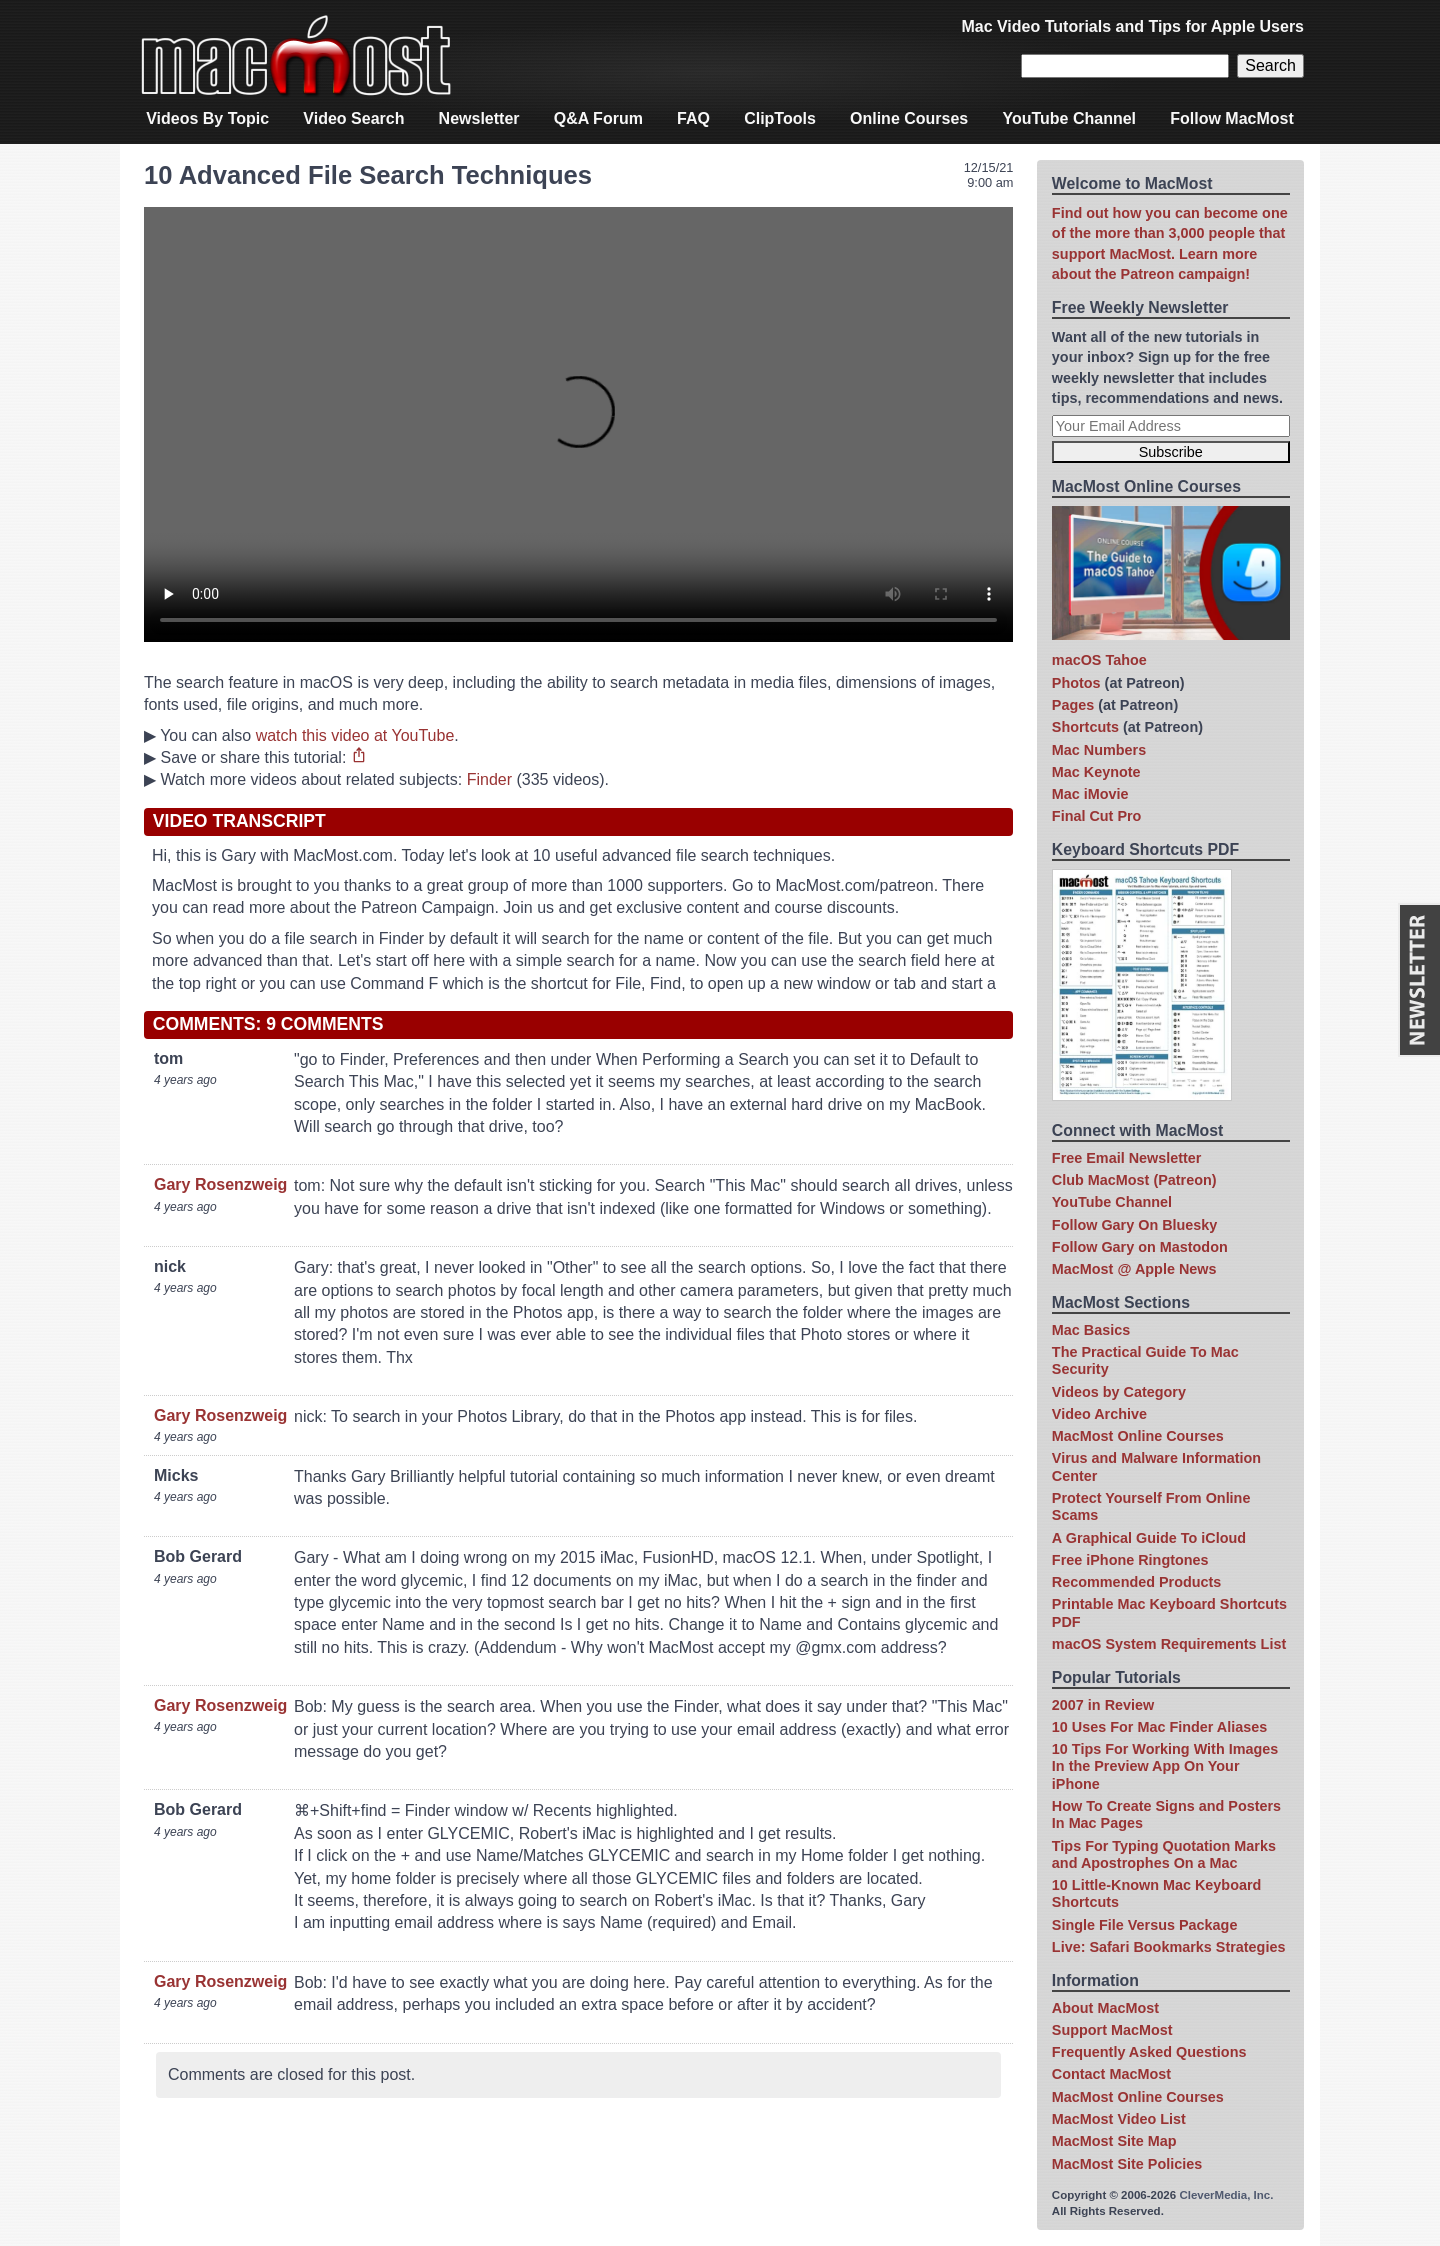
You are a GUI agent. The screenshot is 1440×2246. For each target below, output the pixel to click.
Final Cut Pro (1097, 816)
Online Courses (909, 118)
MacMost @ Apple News (1134, 1269)
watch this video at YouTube (355, 735)
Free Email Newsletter (1127, 1158)
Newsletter (479, 118)
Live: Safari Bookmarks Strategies (1169, 1947)
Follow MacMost (1232, 118)
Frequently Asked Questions (1149, 2052)
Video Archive (1099, 1414)
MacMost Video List (1119, 2119)
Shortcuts (1085, 727)
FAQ (693, 118)
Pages (1073, 705)
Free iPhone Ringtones (1130, 1560)
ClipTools (780, 118)
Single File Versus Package (1145, 1925)
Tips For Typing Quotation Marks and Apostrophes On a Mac (1164, 1854)
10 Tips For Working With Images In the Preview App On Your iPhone (1165, 1766)
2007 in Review (1103, 1705)
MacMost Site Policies (1127, 2164)
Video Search (353, 118)
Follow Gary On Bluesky (1135, 1225)
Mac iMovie (1090, 794)
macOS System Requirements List (1169, 1644)
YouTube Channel (1069, 118)
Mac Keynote (1096, 772)
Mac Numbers (1099, 750)
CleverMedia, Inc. (1226, 2195)
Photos (1076, 683)
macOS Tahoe (1099, 660)
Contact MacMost (1111, 2074)
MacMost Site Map (1114, 2141)
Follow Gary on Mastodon (1140, 1247)
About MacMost (1105, 2008)
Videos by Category (1119, 1392)
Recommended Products (1137, 1582)
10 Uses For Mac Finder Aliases (1159, 1727)
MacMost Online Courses (1138, 1436)
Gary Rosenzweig (220, 1184)
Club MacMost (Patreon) (1134, 1180)
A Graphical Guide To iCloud (1149, 1538)
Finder (489, 779)
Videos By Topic (207, 118)
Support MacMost (1112, 2030)
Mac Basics (1091, 1330)
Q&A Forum (598, 118)
